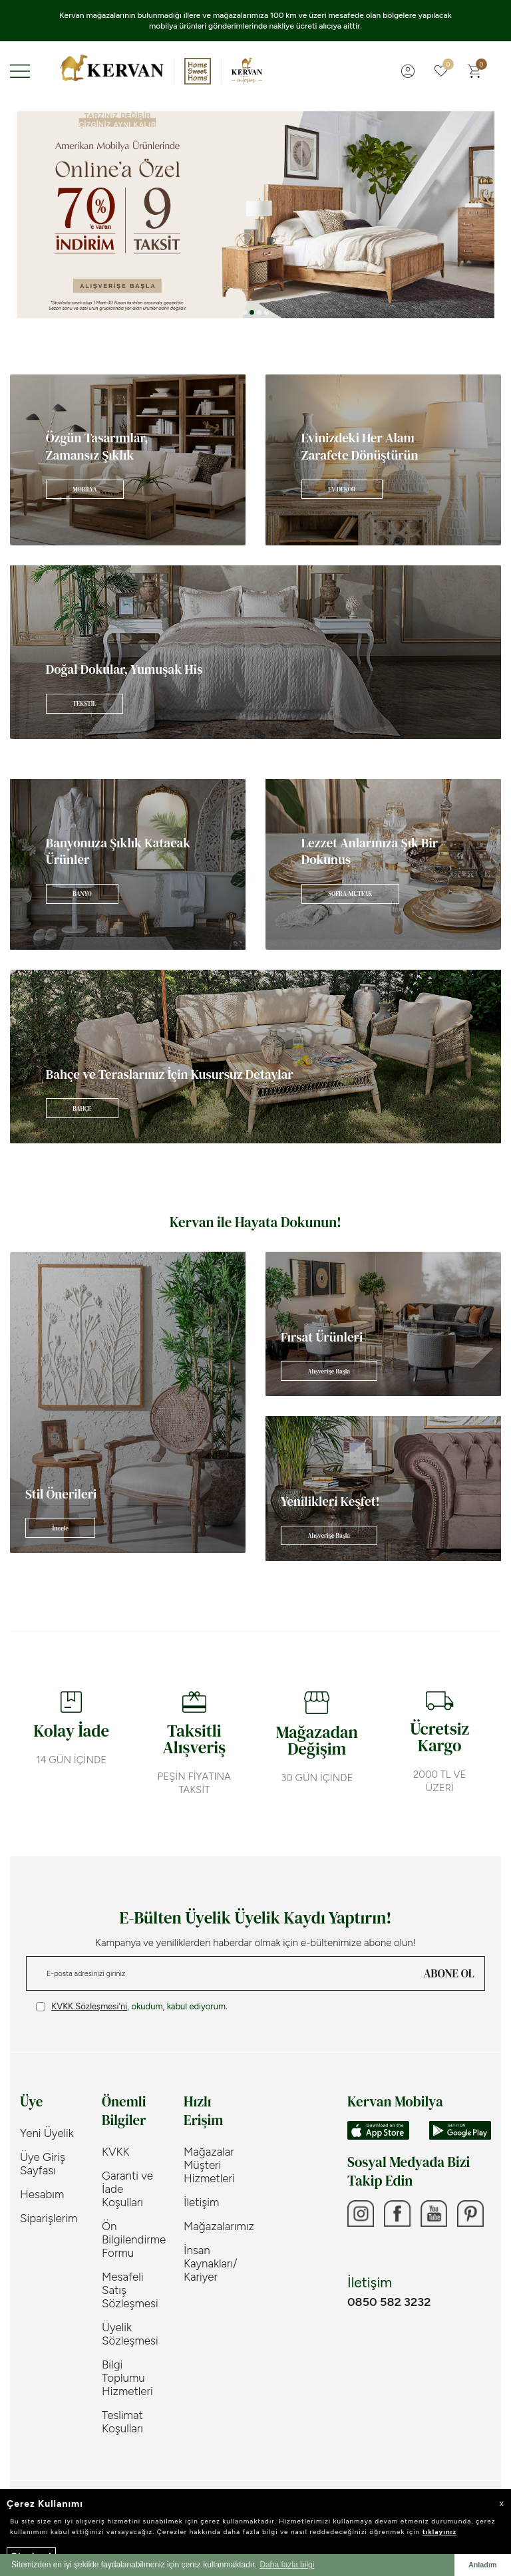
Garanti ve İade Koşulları (127, 2178)
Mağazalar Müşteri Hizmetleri (209, 2154)
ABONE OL (449, 1963)
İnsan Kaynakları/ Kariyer (211, 2253)
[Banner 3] (255, 204)
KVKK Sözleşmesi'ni (89, 1996)
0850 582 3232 (388, 2291)
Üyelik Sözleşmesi (130, 2323)
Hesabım (42, 2183)
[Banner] (128, 449)
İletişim (201, 2191)
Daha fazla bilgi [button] (286, 2564)
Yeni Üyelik (47, 2122)
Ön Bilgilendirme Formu (133, 2229)
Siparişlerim (48, 2207)
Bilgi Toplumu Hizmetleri (127, 2367)
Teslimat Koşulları (122, 2411)
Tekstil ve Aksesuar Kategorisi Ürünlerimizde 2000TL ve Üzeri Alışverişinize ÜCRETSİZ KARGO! (256, 15)
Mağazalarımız (215, 2215)
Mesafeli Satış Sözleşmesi (130, 2279)
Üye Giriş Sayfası (42, 2153)
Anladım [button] (482, 2565)
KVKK (116, 2141)
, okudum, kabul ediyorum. (132, 1996)
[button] (244, 301)
